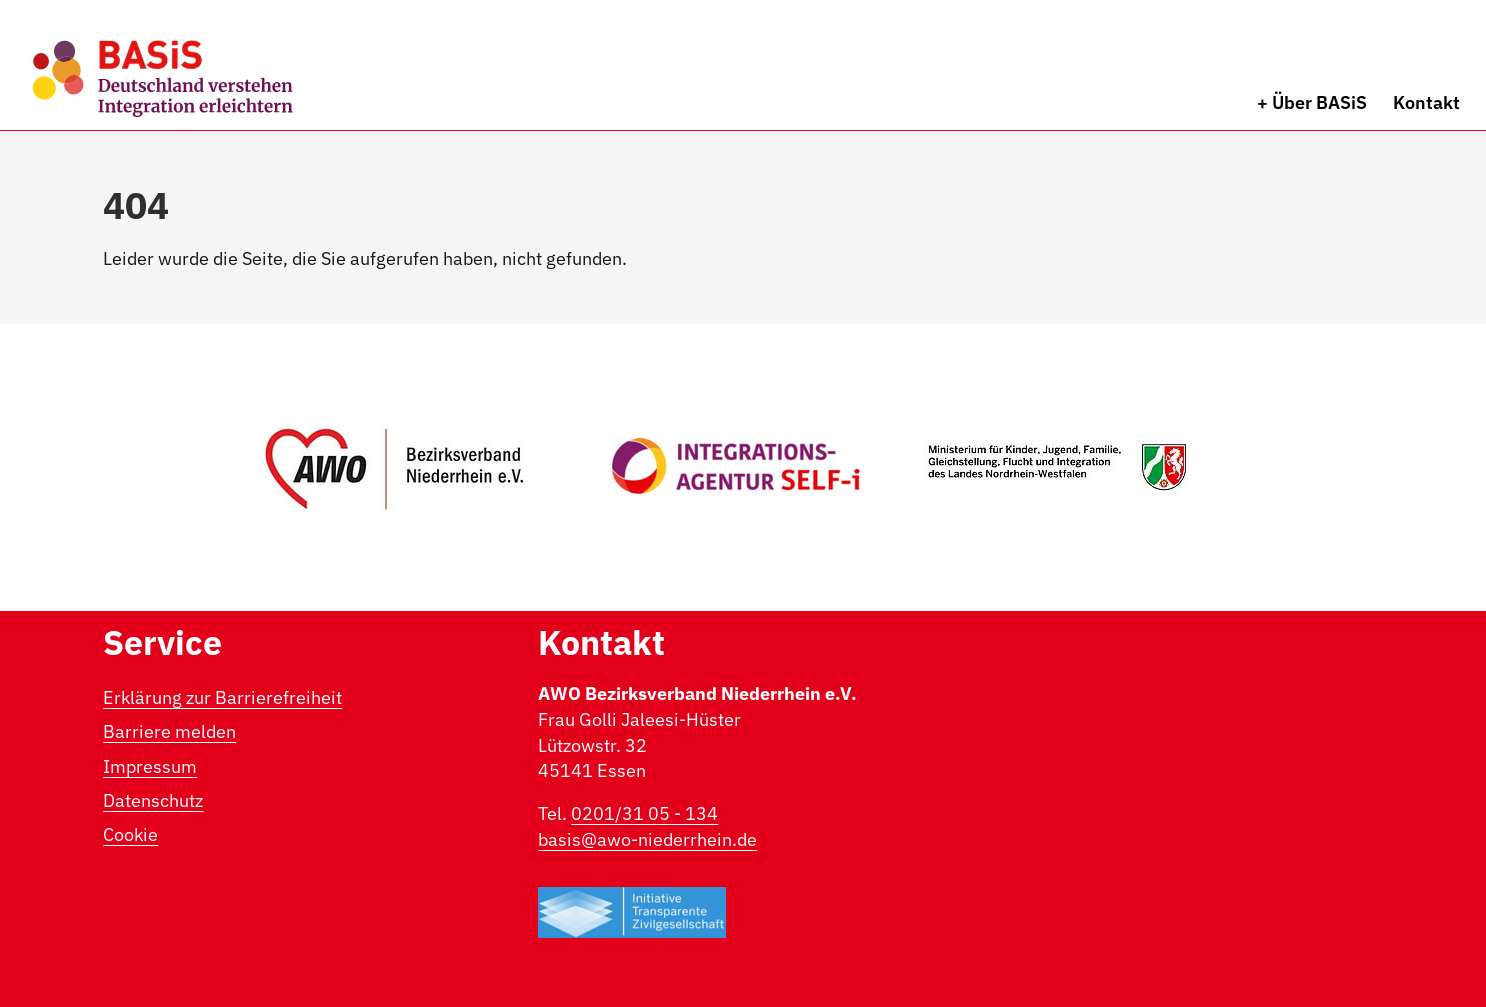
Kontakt (1426, 102)
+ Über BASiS (1312, 102)
